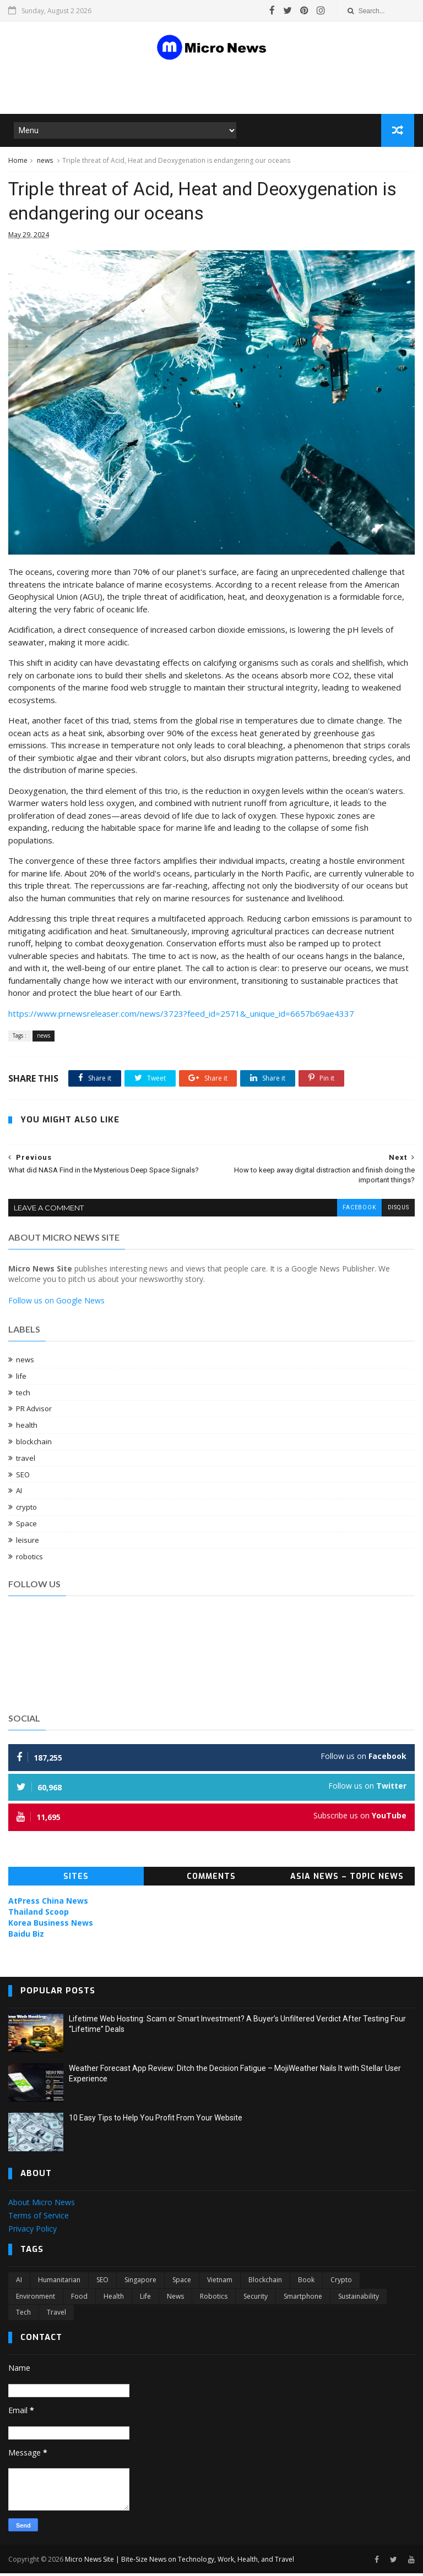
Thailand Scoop (38, 1914)
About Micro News (41, 2205)
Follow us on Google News (56, 1303)
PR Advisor (34, 1411)
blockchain (34, 1444)
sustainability (358, 2299)
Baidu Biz (26, 1936)
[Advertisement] (139, 87)
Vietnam (219, 2282)
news (45, 161)
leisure (27, 1543)
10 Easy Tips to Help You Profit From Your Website (155, 2120)
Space (26, 1526)
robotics (29, 1559)
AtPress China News (48, 1903)
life (21, 1379)
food (79, 2299)
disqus (398, 1211)
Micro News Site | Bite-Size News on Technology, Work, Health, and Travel (179, 2561)
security (255, 2299)
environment (35, 2299)
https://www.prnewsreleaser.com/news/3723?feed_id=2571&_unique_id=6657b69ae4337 (181, 1016)
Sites (76, 1879)
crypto (26, 1510)
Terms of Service (38, 2218)
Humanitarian (59, 2282)
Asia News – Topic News (347, 1879)
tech (23, 1395)
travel (25, 1461)
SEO (23, 1477)
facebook (359, 1211)
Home (18, 161)
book (306, 2282)
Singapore (140, 2282)
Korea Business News (50, 1925)
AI (19, 1493)
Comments (211, 1879)
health (26, 1428)
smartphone (303, 2299)
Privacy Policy (32, 2231)
